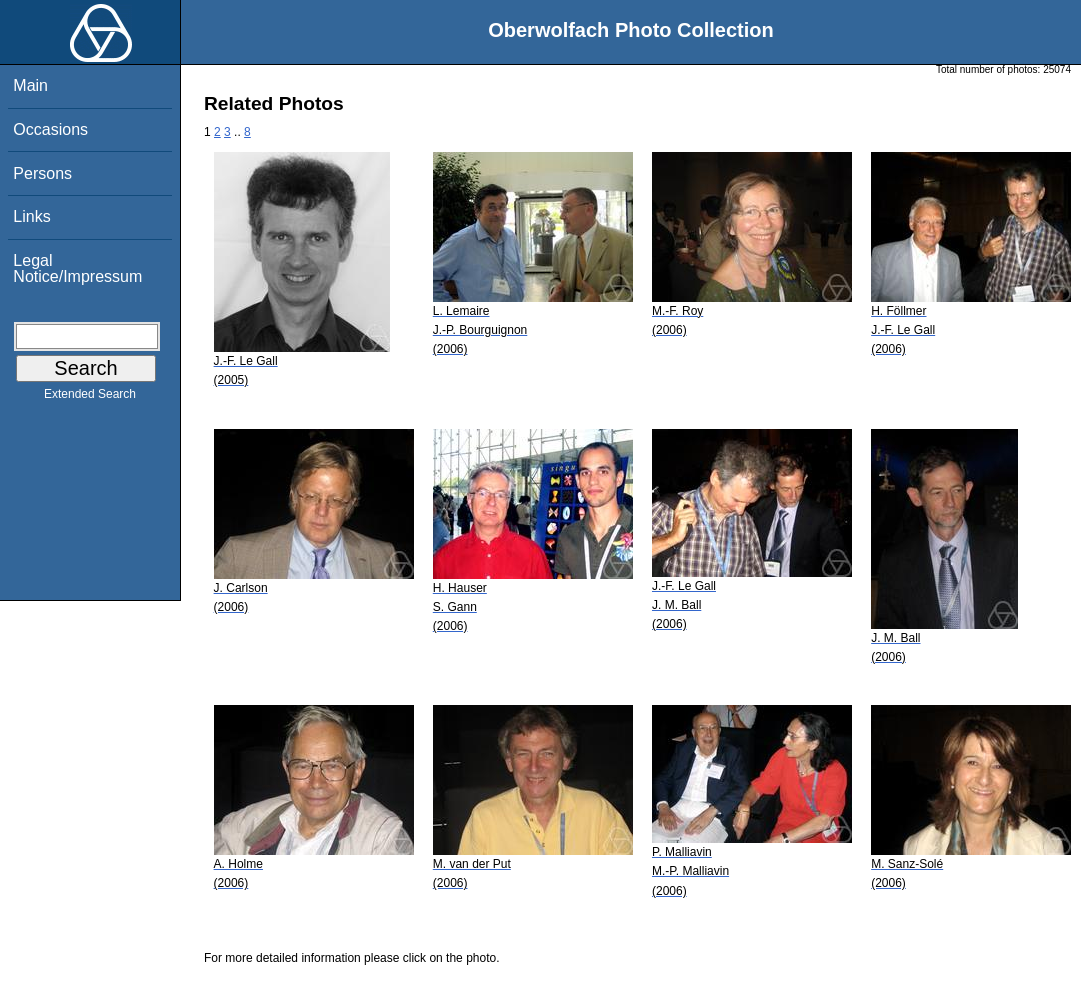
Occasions (50, 129)
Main (30, 85)
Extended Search (90, 398)
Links (31, 216)
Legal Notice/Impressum (77, 268)
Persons (42, 173)
